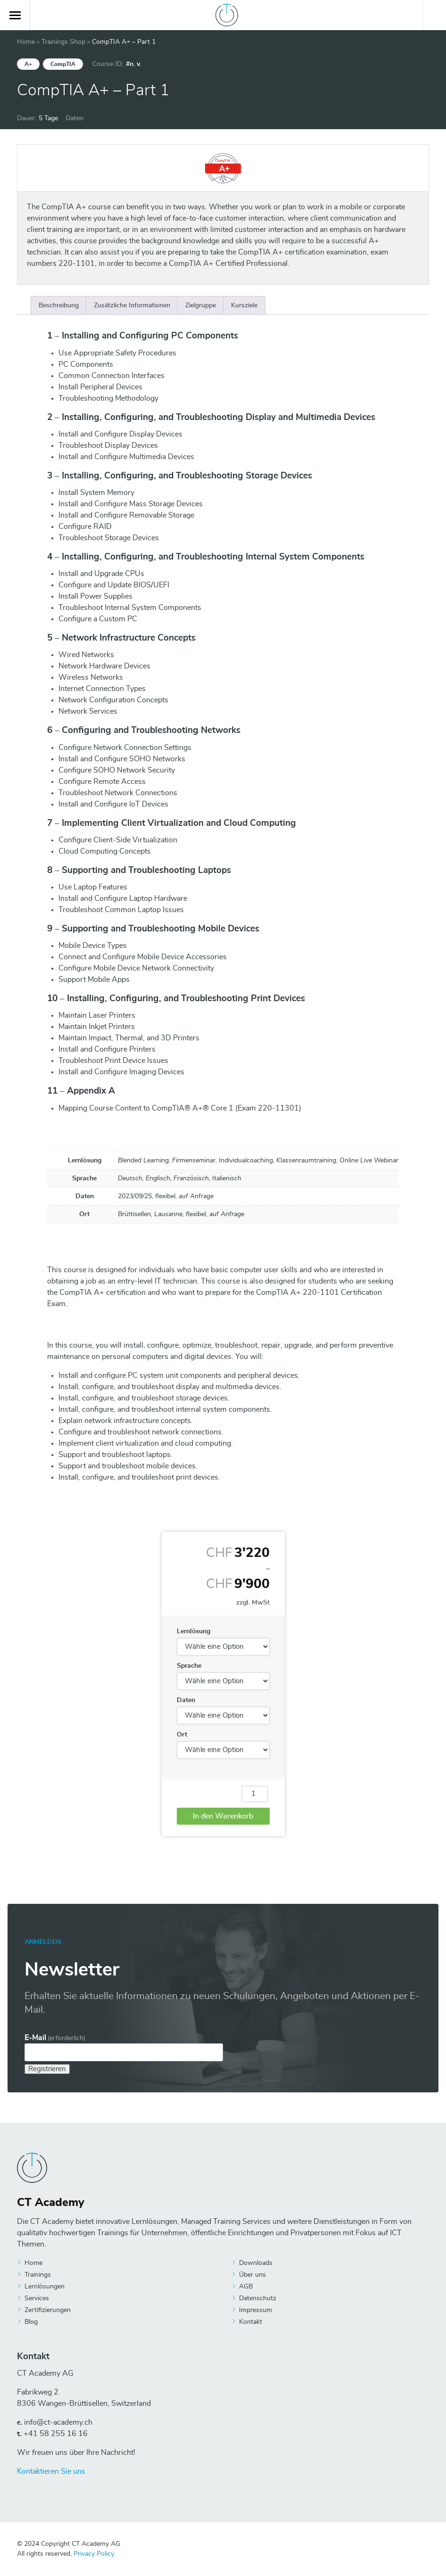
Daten (186, 1700)
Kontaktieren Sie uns (51, 2471)
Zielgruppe (200, 305)
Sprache (189, 1665)
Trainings (38, 2274)
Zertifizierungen (48, 2310)
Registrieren (47, 2069)
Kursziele (244, 305)
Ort (182, 1734)
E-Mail (55, 2037)
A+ (28, 64)
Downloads (256, 2263)
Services (37, 2298)
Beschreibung (59, 305)
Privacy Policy (94, 2554)
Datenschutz (257, 2298)
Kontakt (250, 2322)
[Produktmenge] (254, 1794)
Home (26, 42)
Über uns (252, 2274)
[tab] (59, 305)
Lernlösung (193, 1631)
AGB (246, 2286)
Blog (31, 2322)
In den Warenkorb (223, 1816)
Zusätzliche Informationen (132, 305)
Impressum (255, 2310)
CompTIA (62, 64)
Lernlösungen (45, 2286)
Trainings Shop (63, 42)
